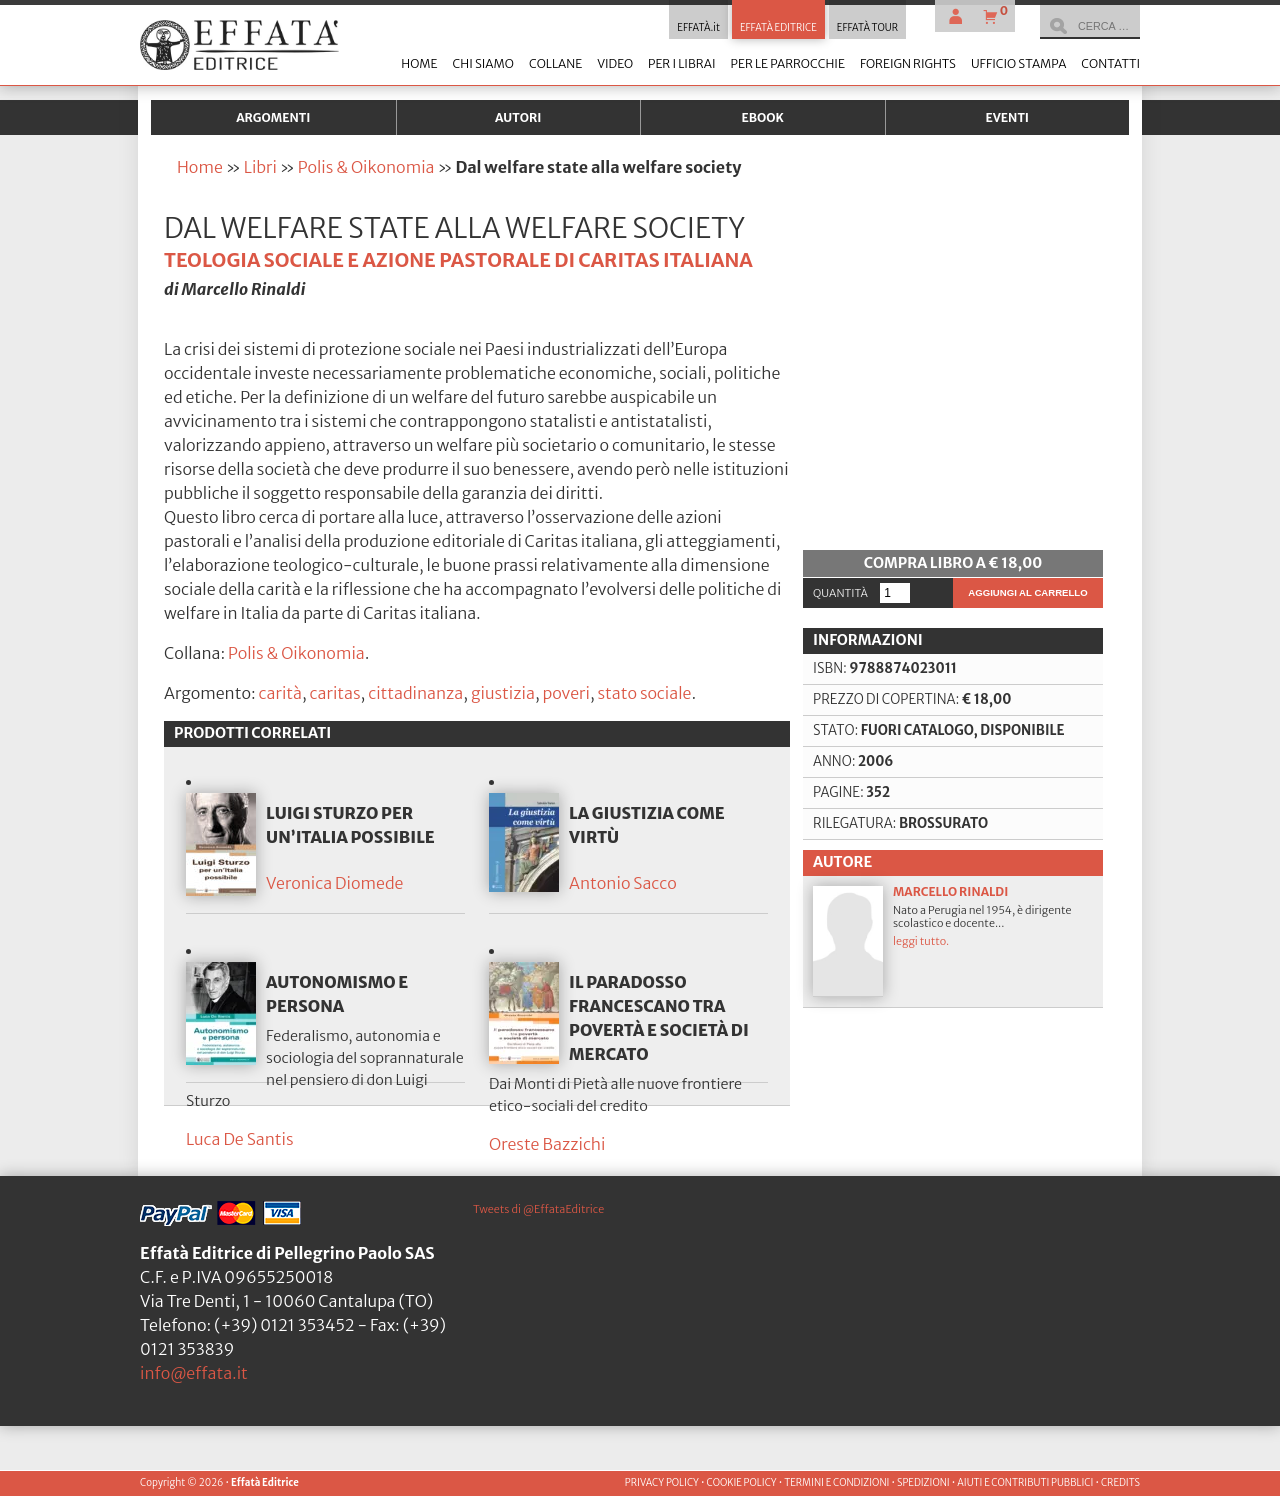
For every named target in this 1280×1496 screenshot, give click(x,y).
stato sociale (644, 693)
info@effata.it (194, 1443)
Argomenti (273, 117)
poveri (565, 693)
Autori (518, 117)
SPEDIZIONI (923, 1483)
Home (419, 63)
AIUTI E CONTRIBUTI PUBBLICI (1025, 1483)
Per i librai (682, 63)
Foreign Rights (908, 63)
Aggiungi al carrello (1027, 724)
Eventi (1007, 117)
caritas (335, 693)
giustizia (503, 693)
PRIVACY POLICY (662, 1483)
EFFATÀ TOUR (867, 28)
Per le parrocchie (788, 63)
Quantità (840, 725)
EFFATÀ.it (698, 28)
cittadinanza (415, 693)
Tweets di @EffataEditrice (538, 1279)
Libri (260, 167)
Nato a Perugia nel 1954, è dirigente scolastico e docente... (953, 1072)
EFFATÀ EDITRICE (778, 28)
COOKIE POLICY (741, 1483)
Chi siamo (482, 63)
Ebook (763, 117)
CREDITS (1120, 1483)
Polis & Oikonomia (366, 167)
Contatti (1110, 63)
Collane (555, 63)
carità (280, 693)
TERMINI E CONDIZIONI (836, 1483)
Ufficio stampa (1018, 63)
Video (615, 63)
